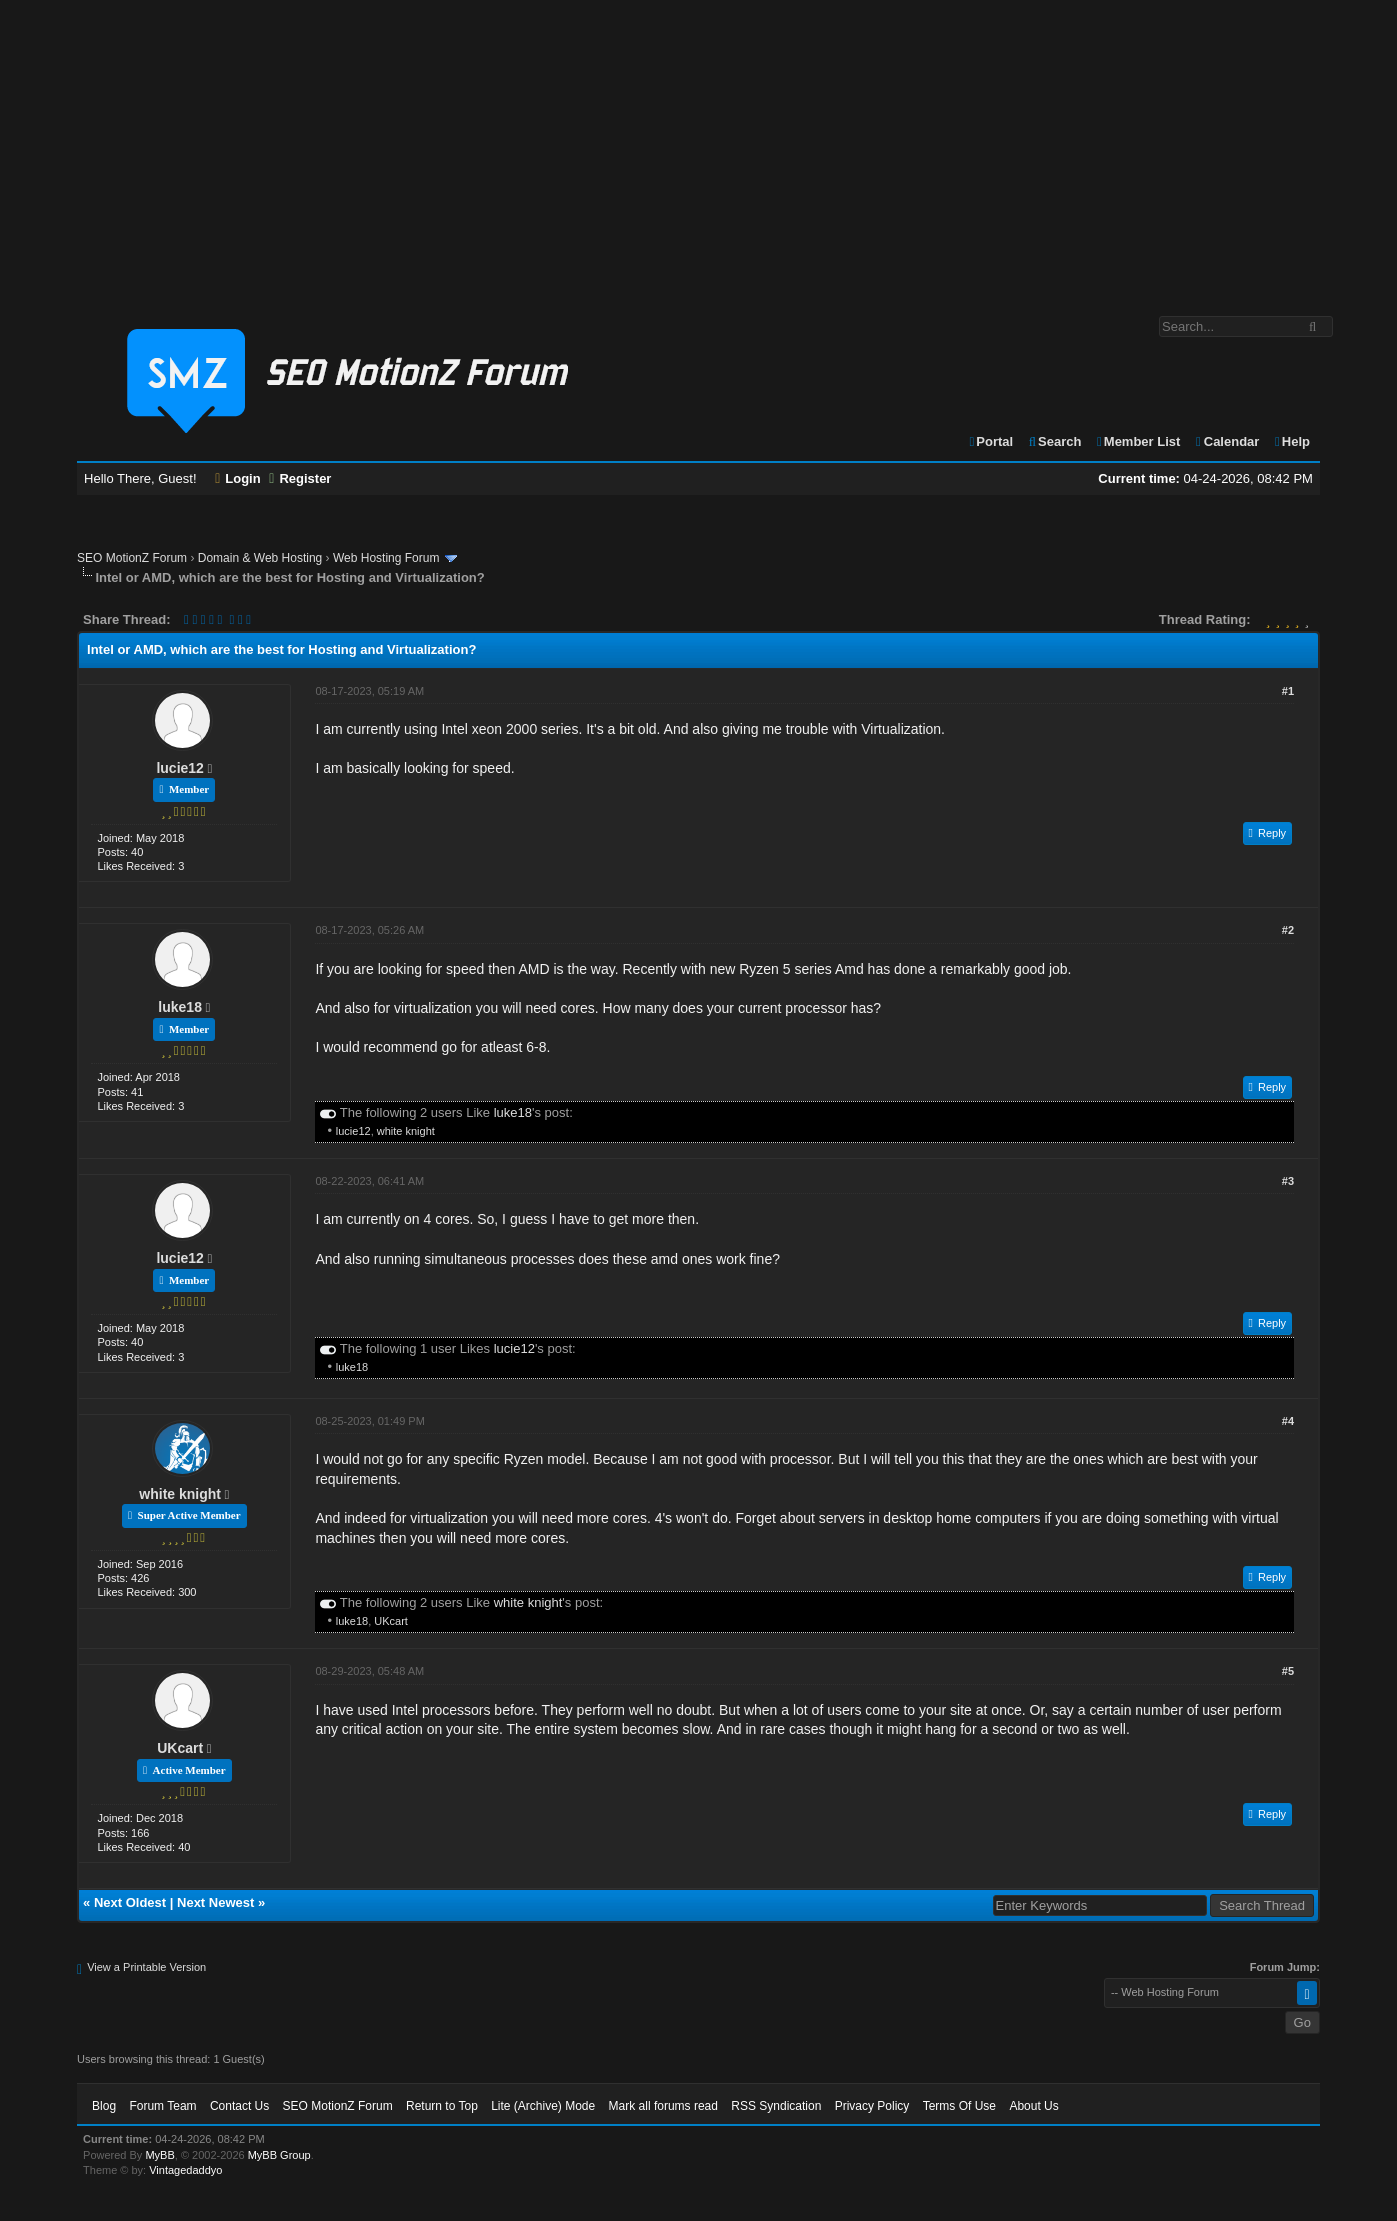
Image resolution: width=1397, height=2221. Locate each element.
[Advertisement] (699, 148)
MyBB (159, 2155)
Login (238, 478)
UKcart (391, 1621)
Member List (1137, 441)
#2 (1288, 930)
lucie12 (179, 768)
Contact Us (239, 2106)
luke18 (180, 1007)
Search (1054, 441)
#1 (1288, 691)
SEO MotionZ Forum (132, 558)
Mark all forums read (663, 2106)
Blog (104, 2106)
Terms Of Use (959, 2106)
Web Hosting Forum (386, 558)
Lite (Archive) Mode (543, 2106)
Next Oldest (130, 1902)
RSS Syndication (776, 2106)
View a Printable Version (146, 1967)
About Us (1033, 2106)
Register (300, 478)
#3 (1288, 1181)
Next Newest (215, 1902)
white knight (406, 1131)
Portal (991, 441)
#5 (1288, 1671)
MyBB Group (279, 2155)
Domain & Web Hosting (260, 558)
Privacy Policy (872, 2106)
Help (1291, 441)
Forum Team (162, 2106)
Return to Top (442, 2106)
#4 (1288, 1421)
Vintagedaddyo (185, 2170)
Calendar (1226, 441)
